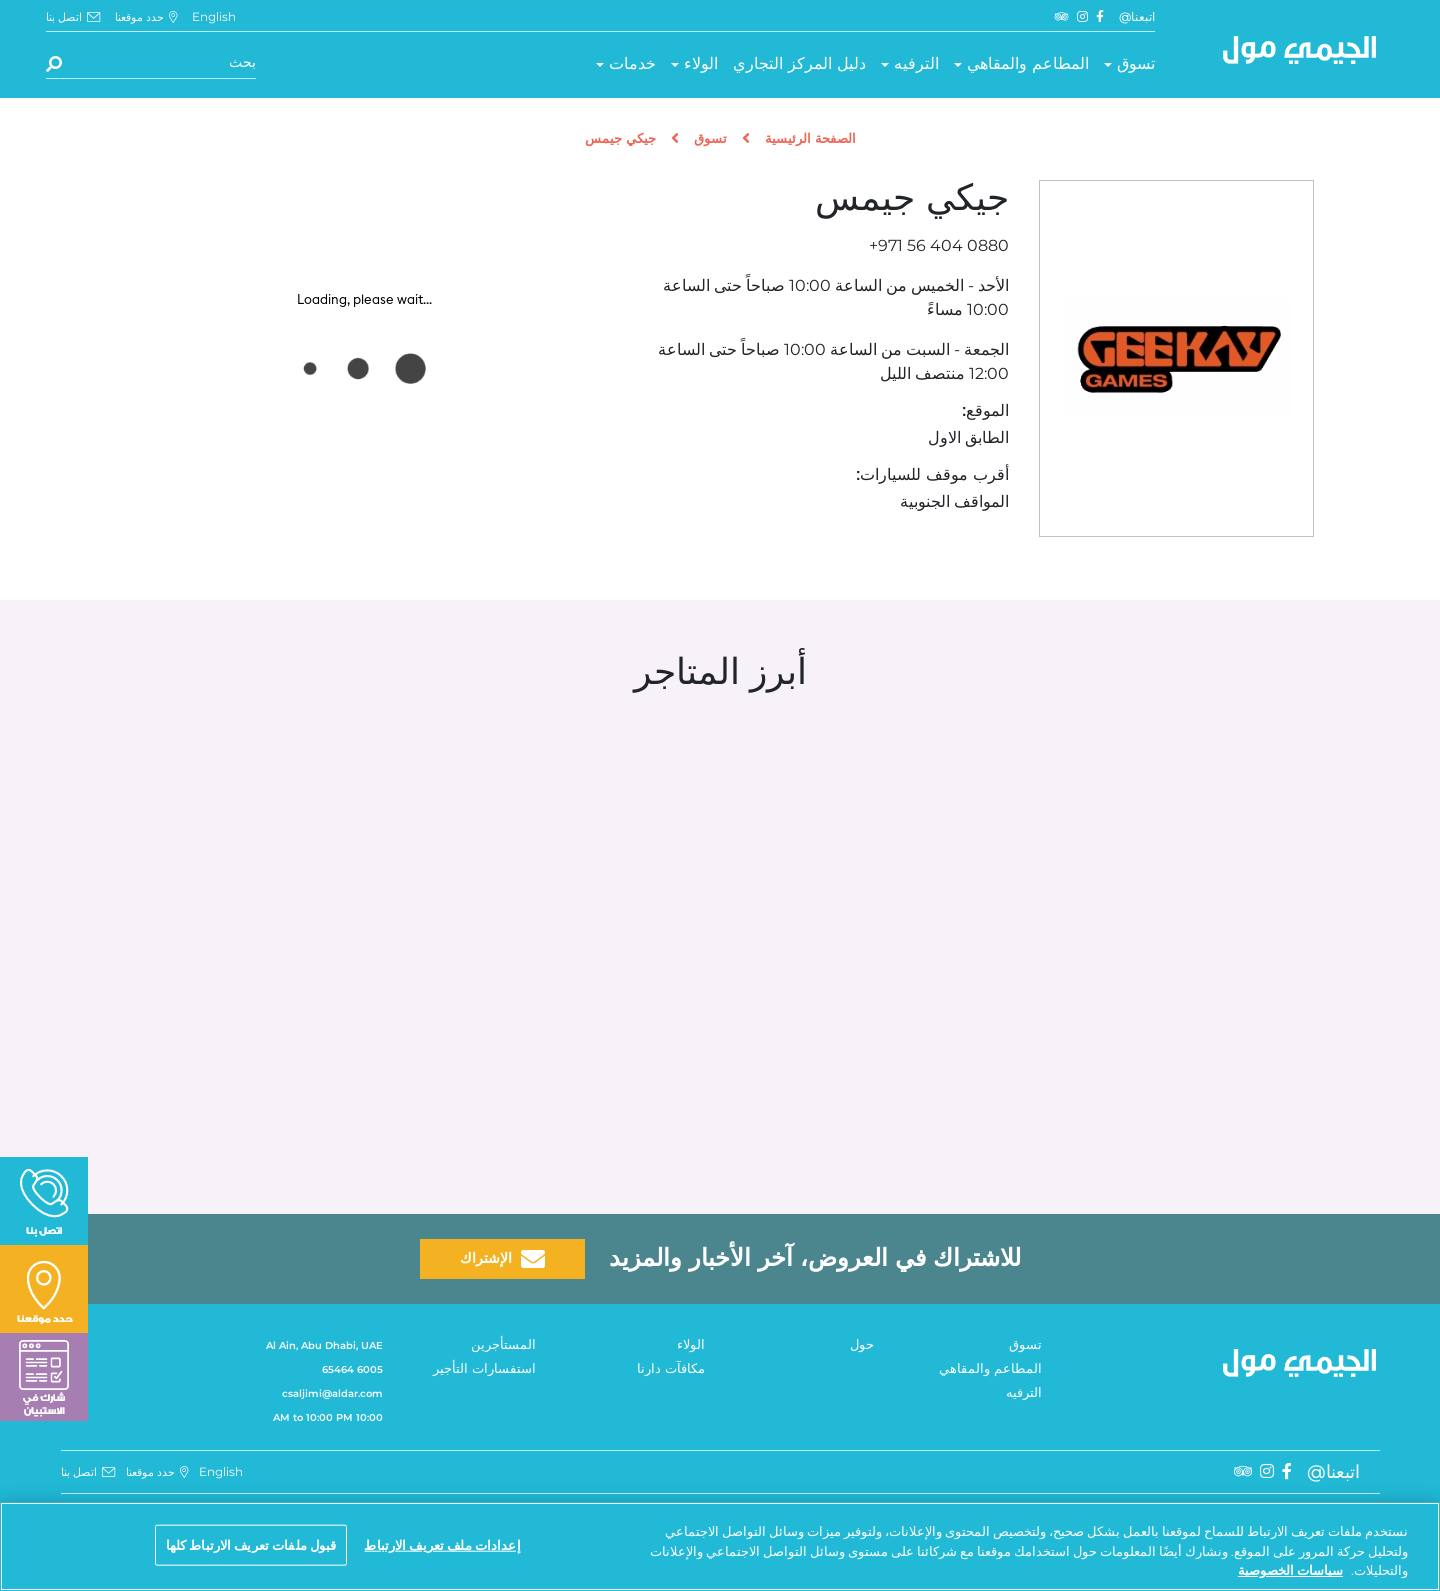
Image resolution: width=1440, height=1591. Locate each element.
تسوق (1136, 64)
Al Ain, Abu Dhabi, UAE (324, 1345)
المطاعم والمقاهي (1028, 64)
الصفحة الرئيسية (810, 139)
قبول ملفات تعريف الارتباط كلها (251, 1544)
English (214, 16)
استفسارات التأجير (484, 1369)
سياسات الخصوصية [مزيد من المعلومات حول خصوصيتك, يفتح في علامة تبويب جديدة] (1290, 1570)
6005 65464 (352, 1369)
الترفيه (916, 64)
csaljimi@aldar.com (332, 1393)
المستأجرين (503, 1345)
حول (862, 1345)
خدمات (632, 64)
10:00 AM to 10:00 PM (328, 1417)
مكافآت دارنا (671, 1369)
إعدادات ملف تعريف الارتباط (442, 1544)
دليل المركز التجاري (799, 64)
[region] (720, 1546)
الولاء (701, 64)
